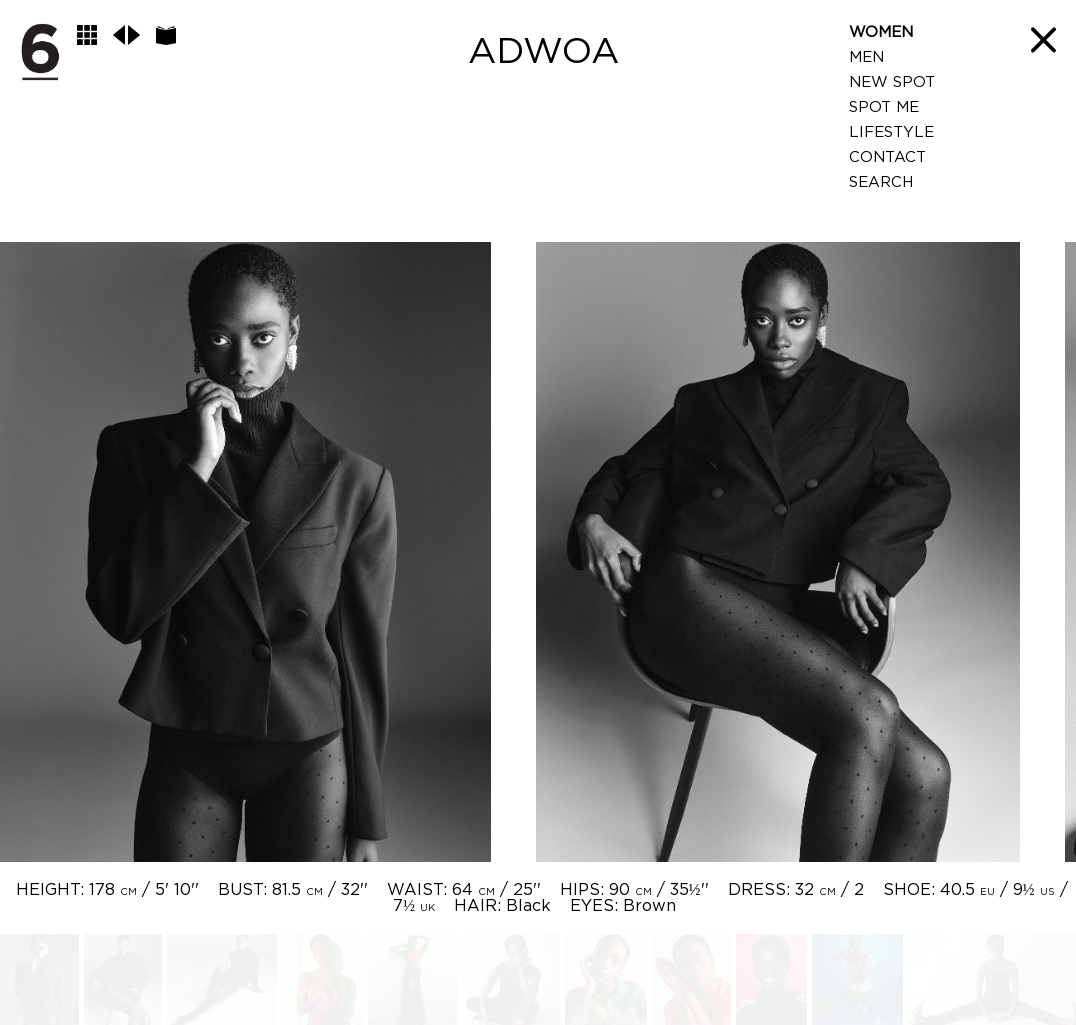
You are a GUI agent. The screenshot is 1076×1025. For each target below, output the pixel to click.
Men (866, 57)
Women (881, 32)
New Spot (892, 82)
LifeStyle (891, 132)
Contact (887, 157)
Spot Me (884, 107)
